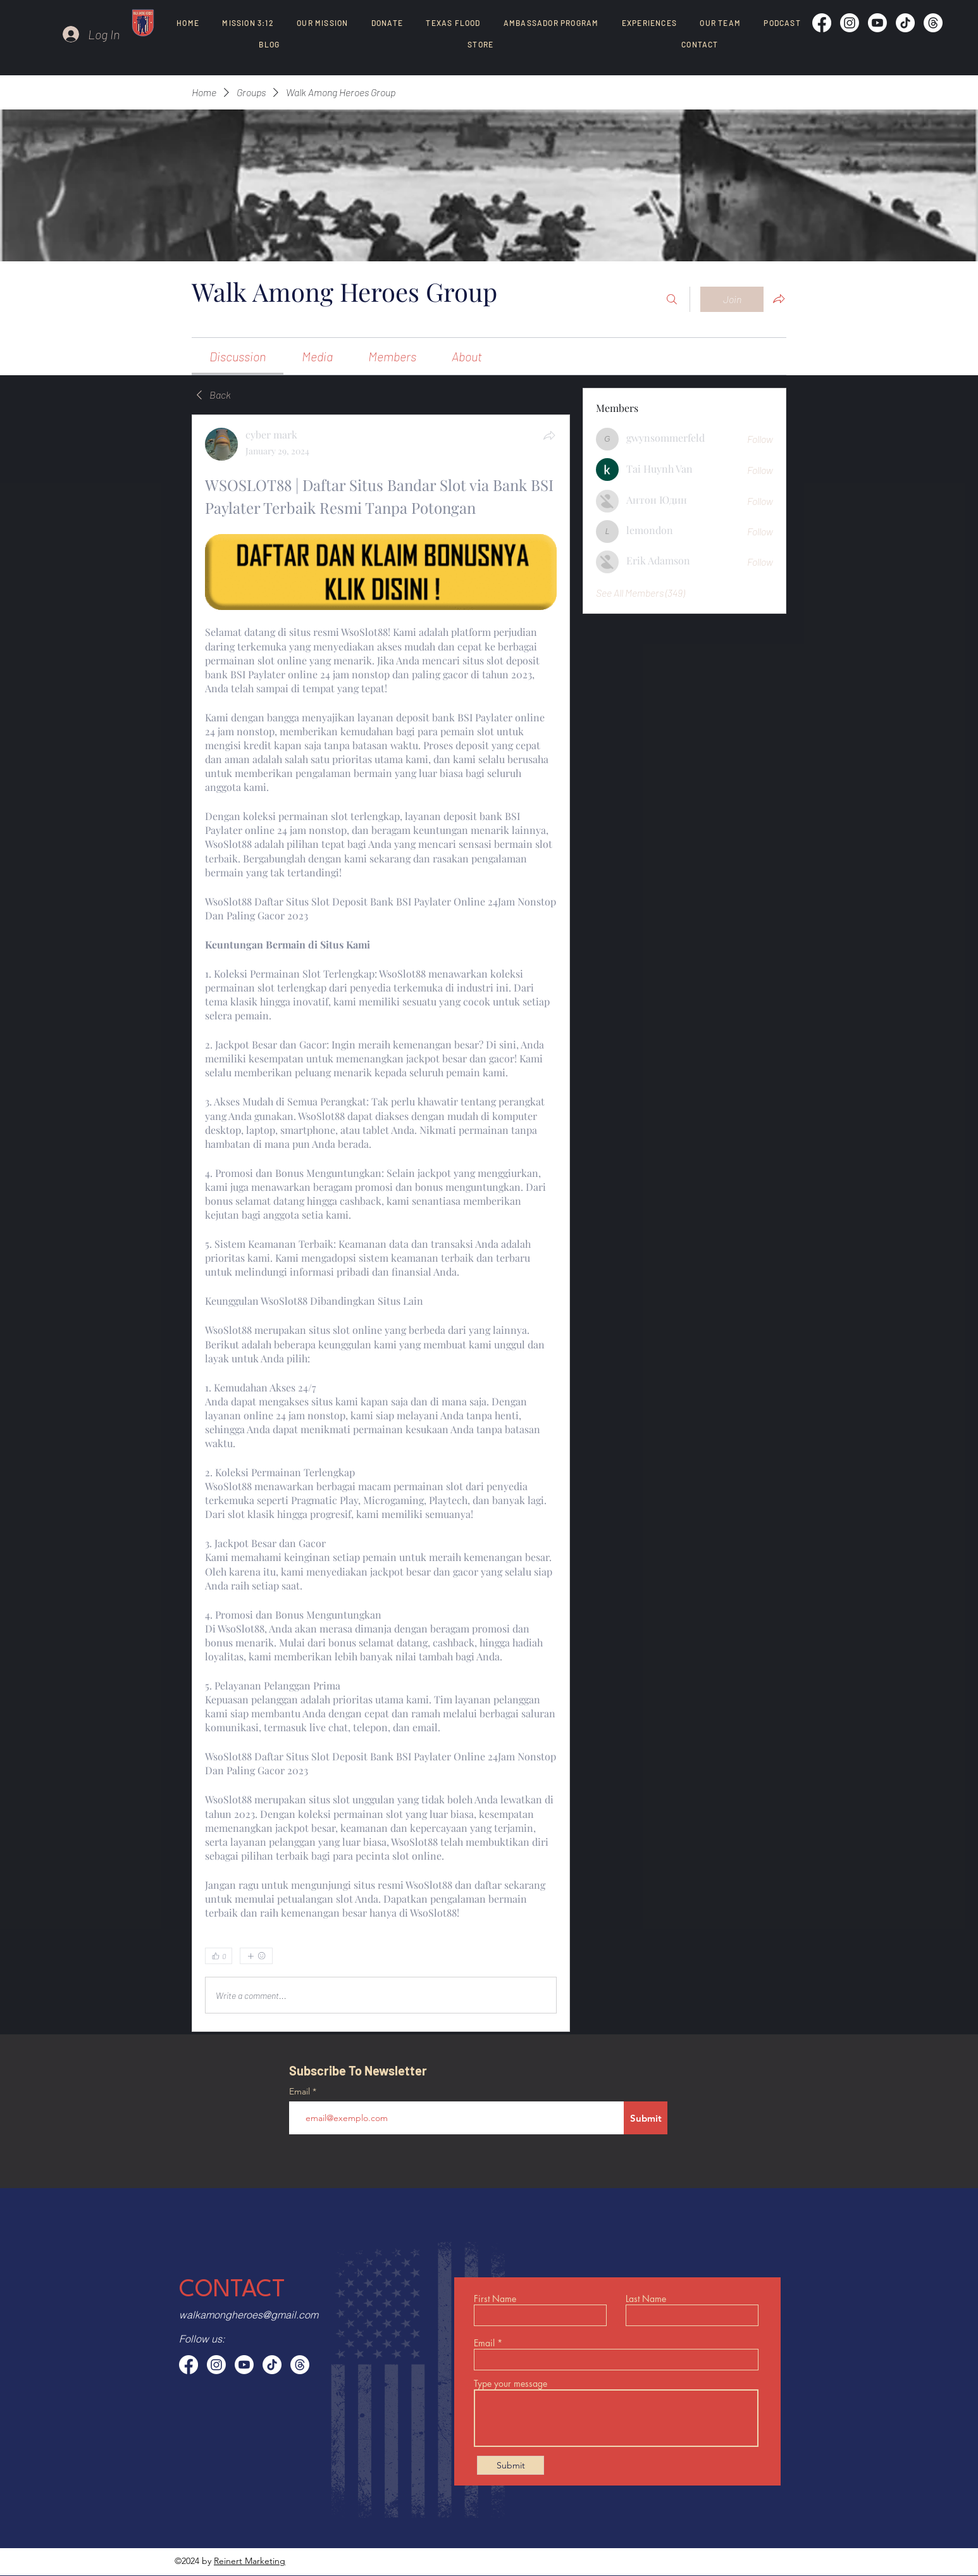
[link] (237, 356)
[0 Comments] (524, 1956)
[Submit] (645, 2117)
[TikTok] (905, 22)
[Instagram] (849, 22)
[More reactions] (256, 1956)
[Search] (671, 299)
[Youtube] (877, 22)
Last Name (646, 2298)
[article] (381, 1223)
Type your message (510, 2383)
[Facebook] (821, 22)
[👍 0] (218, 1956)
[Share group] (778, 298)
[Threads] (933, 22)
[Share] (549, 435)
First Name (495, 2298)
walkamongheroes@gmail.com (248, 2314)
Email (301, 2091)
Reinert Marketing (249, 2561)
